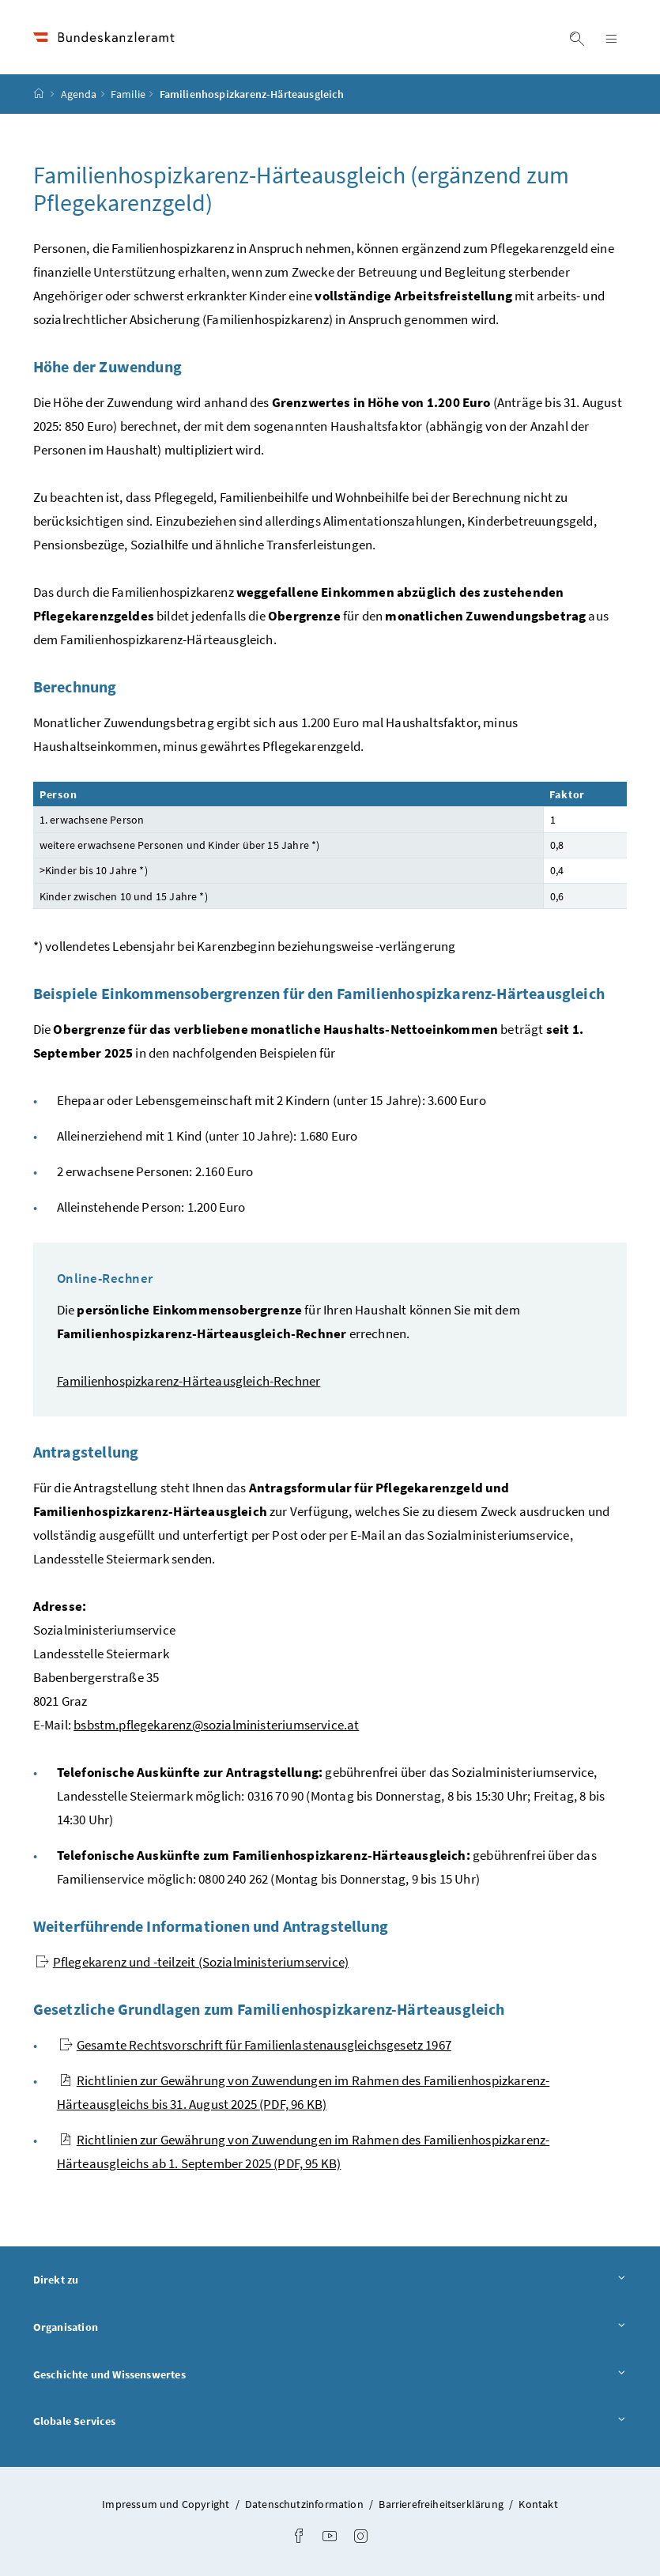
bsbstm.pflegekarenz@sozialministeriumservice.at (216, 1724)
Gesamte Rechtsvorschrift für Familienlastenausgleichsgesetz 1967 (255, 2045)
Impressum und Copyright (167, 2504)
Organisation (330, 2327)
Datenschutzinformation (305, 2504)
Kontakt (538, 2504)
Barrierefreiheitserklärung (442, 2504)
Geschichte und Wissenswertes (330, 2374)
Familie (128, 94)
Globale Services (330, 2421)
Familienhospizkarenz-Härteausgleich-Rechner (189, 1381)
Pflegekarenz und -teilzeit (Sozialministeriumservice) (192, 1962)
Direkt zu (330, 2279)
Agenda (79, 94)
